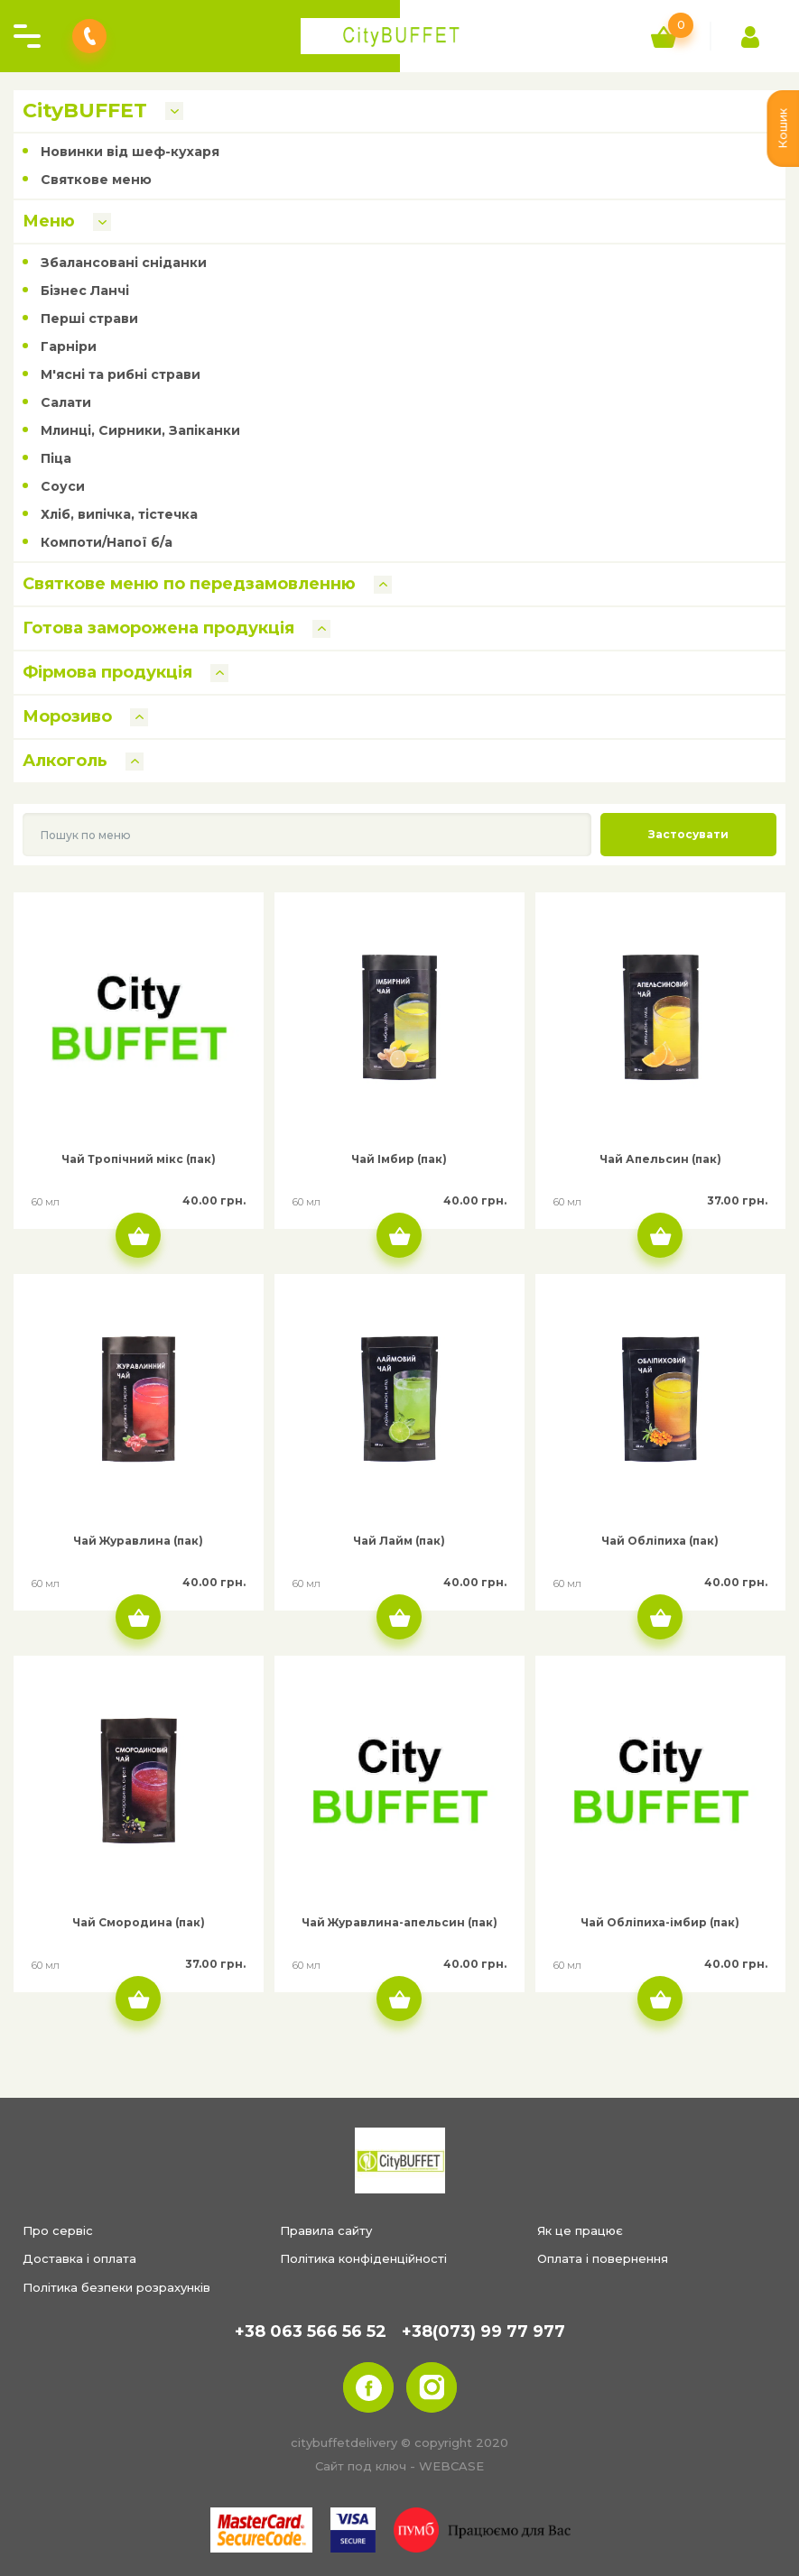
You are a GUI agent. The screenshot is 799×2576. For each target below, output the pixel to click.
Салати (66, 402)
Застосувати (688, 834)
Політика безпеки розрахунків (116, 2287)
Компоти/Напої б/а (106, 542)
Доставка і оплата (79, 2258)
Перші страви (89, 318)
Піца (56, 458)
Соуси (63, 486)
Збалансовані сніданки (124, 262)
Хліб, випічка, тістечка (119, 514)
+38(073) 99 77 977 (483, 2331)
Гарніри (69, 346)
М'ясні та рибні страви (120, 374)
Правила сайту (326, 2230)
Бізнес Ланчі (85, 290)
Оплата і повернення (602, 2258)
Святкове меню (96, 179)
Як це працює (580, 2230)
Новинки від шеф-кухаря (130, 151)
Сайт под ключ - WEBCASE (399, 2466)
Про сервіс (58, 2230)
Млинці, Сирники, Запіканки (140, 430)
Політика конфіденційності (363, 2258)
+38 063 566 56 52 (310, 2331)
